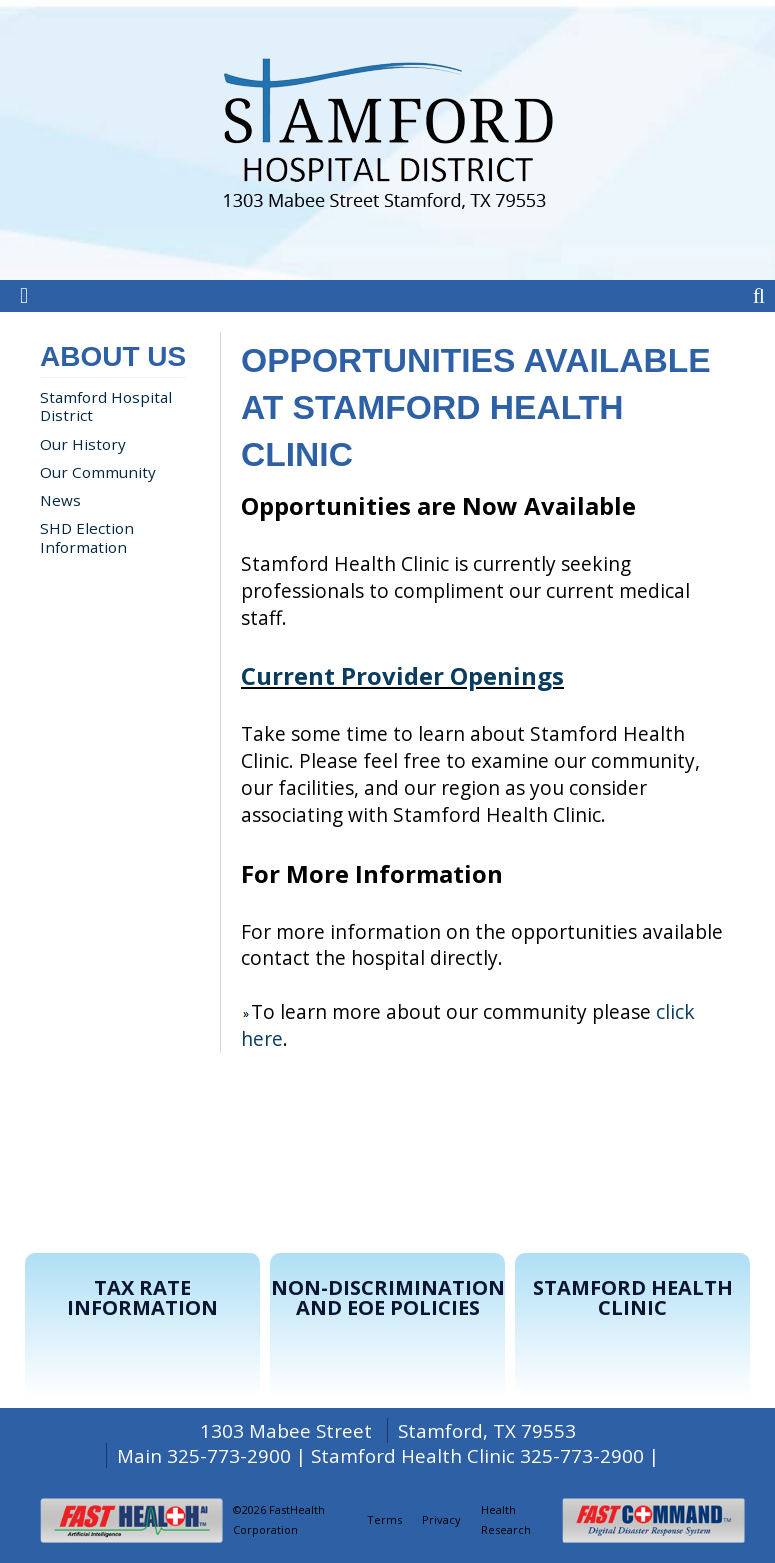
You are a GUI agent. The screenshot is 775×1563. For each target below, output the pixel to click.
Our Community (98, 472)
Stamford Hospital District (106, 406)
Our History (83, 444)
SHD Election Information (87, 537)
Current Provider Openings (402, 675)
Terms (384, 1519)
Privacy (441, 1519)
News (60, 500)
